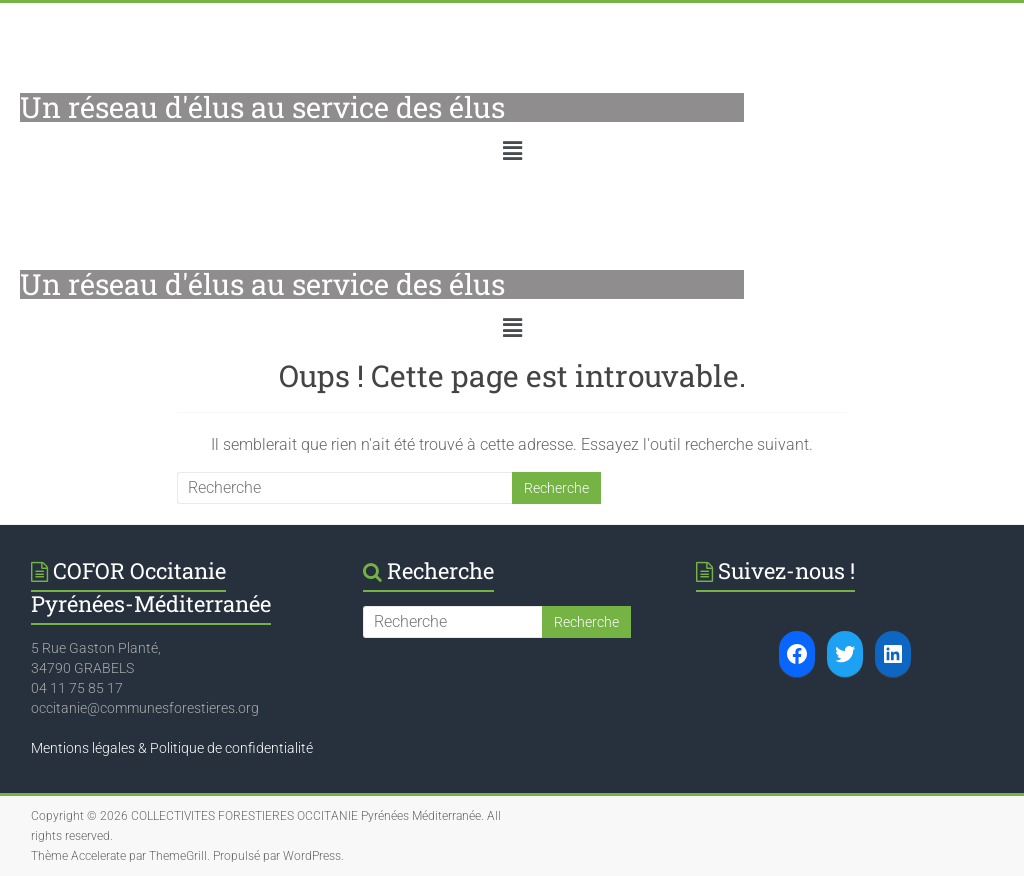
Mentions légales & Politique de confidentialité (172, 748)
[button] (512, 151)
